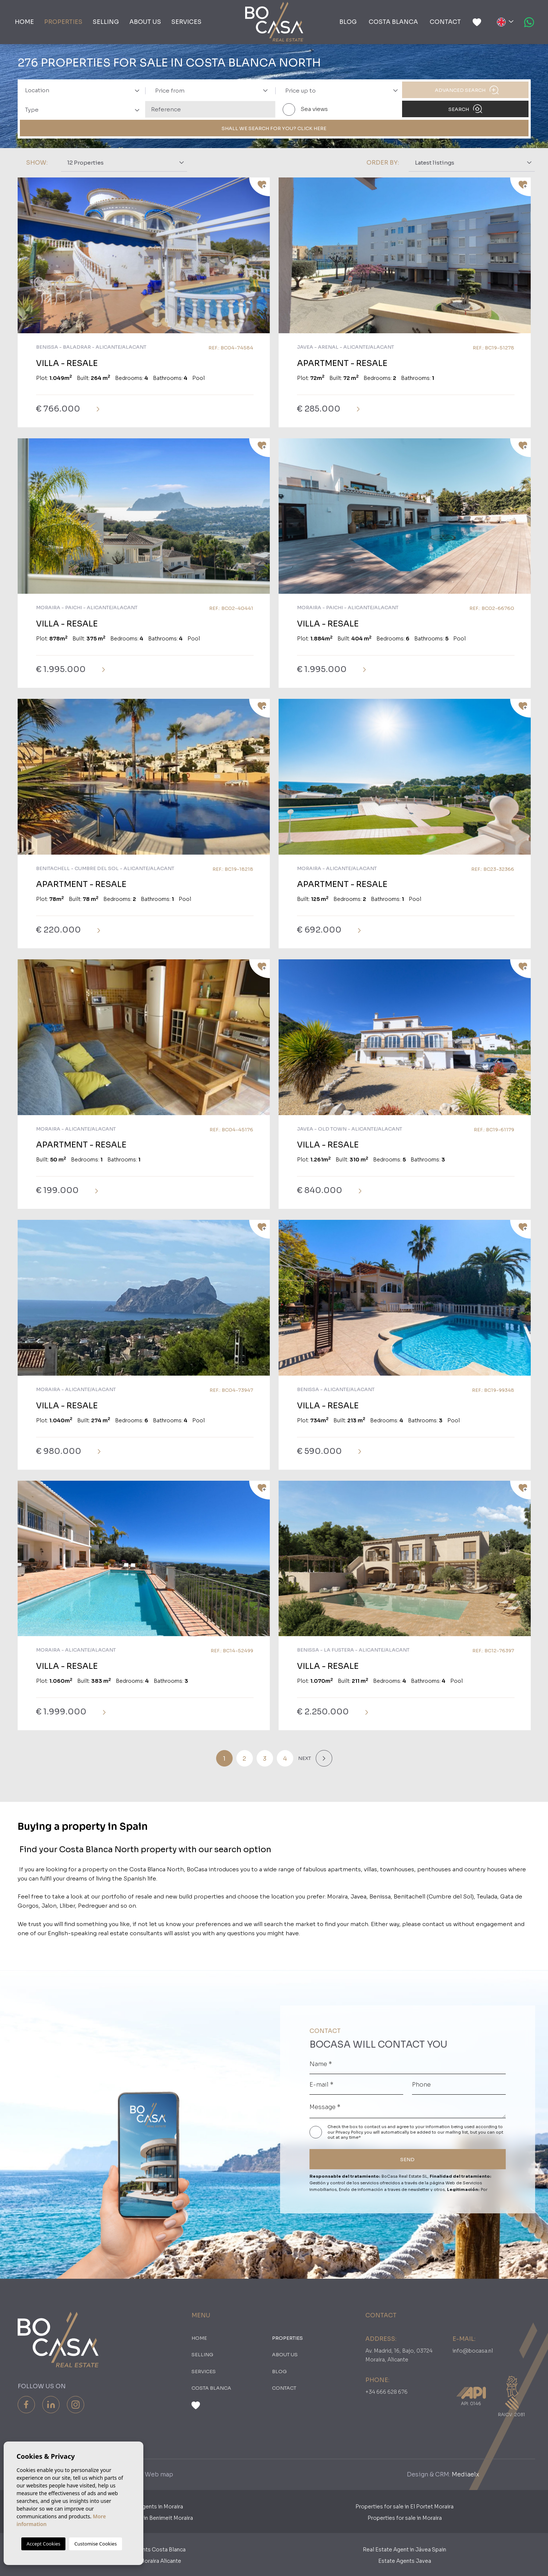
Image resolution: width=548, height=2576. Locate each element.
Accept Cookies (43, 2543)
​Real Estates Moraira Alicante (143, 2561)
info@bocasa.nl (472, 2350)
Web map (159, 2474)
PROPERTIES (63, 22)
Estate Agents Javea (404, 2561)
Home (24, 22)
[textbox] (85, 90)
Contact (445, 22)
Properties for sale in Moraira (405, 2518)
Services (186, 22)
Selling (106, 22)
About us (145, 22)
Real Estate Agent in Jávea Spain (404, 2549)
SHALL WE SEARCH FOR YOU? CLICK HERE (274, 128)
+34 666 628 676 (386, 2392)
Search (465, 108)
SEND (407, 2159)
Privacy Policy (350, 2132)
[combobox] (80, 90)
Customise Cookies (95, 2543)
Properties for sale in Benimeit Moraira (143, 2518)
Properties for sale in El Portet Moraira (404, 2506)
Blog (348, 22)
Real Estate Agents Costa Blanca (144, 2549)
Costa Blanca (393, 22)
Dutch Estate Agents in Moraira (143, 2506)
